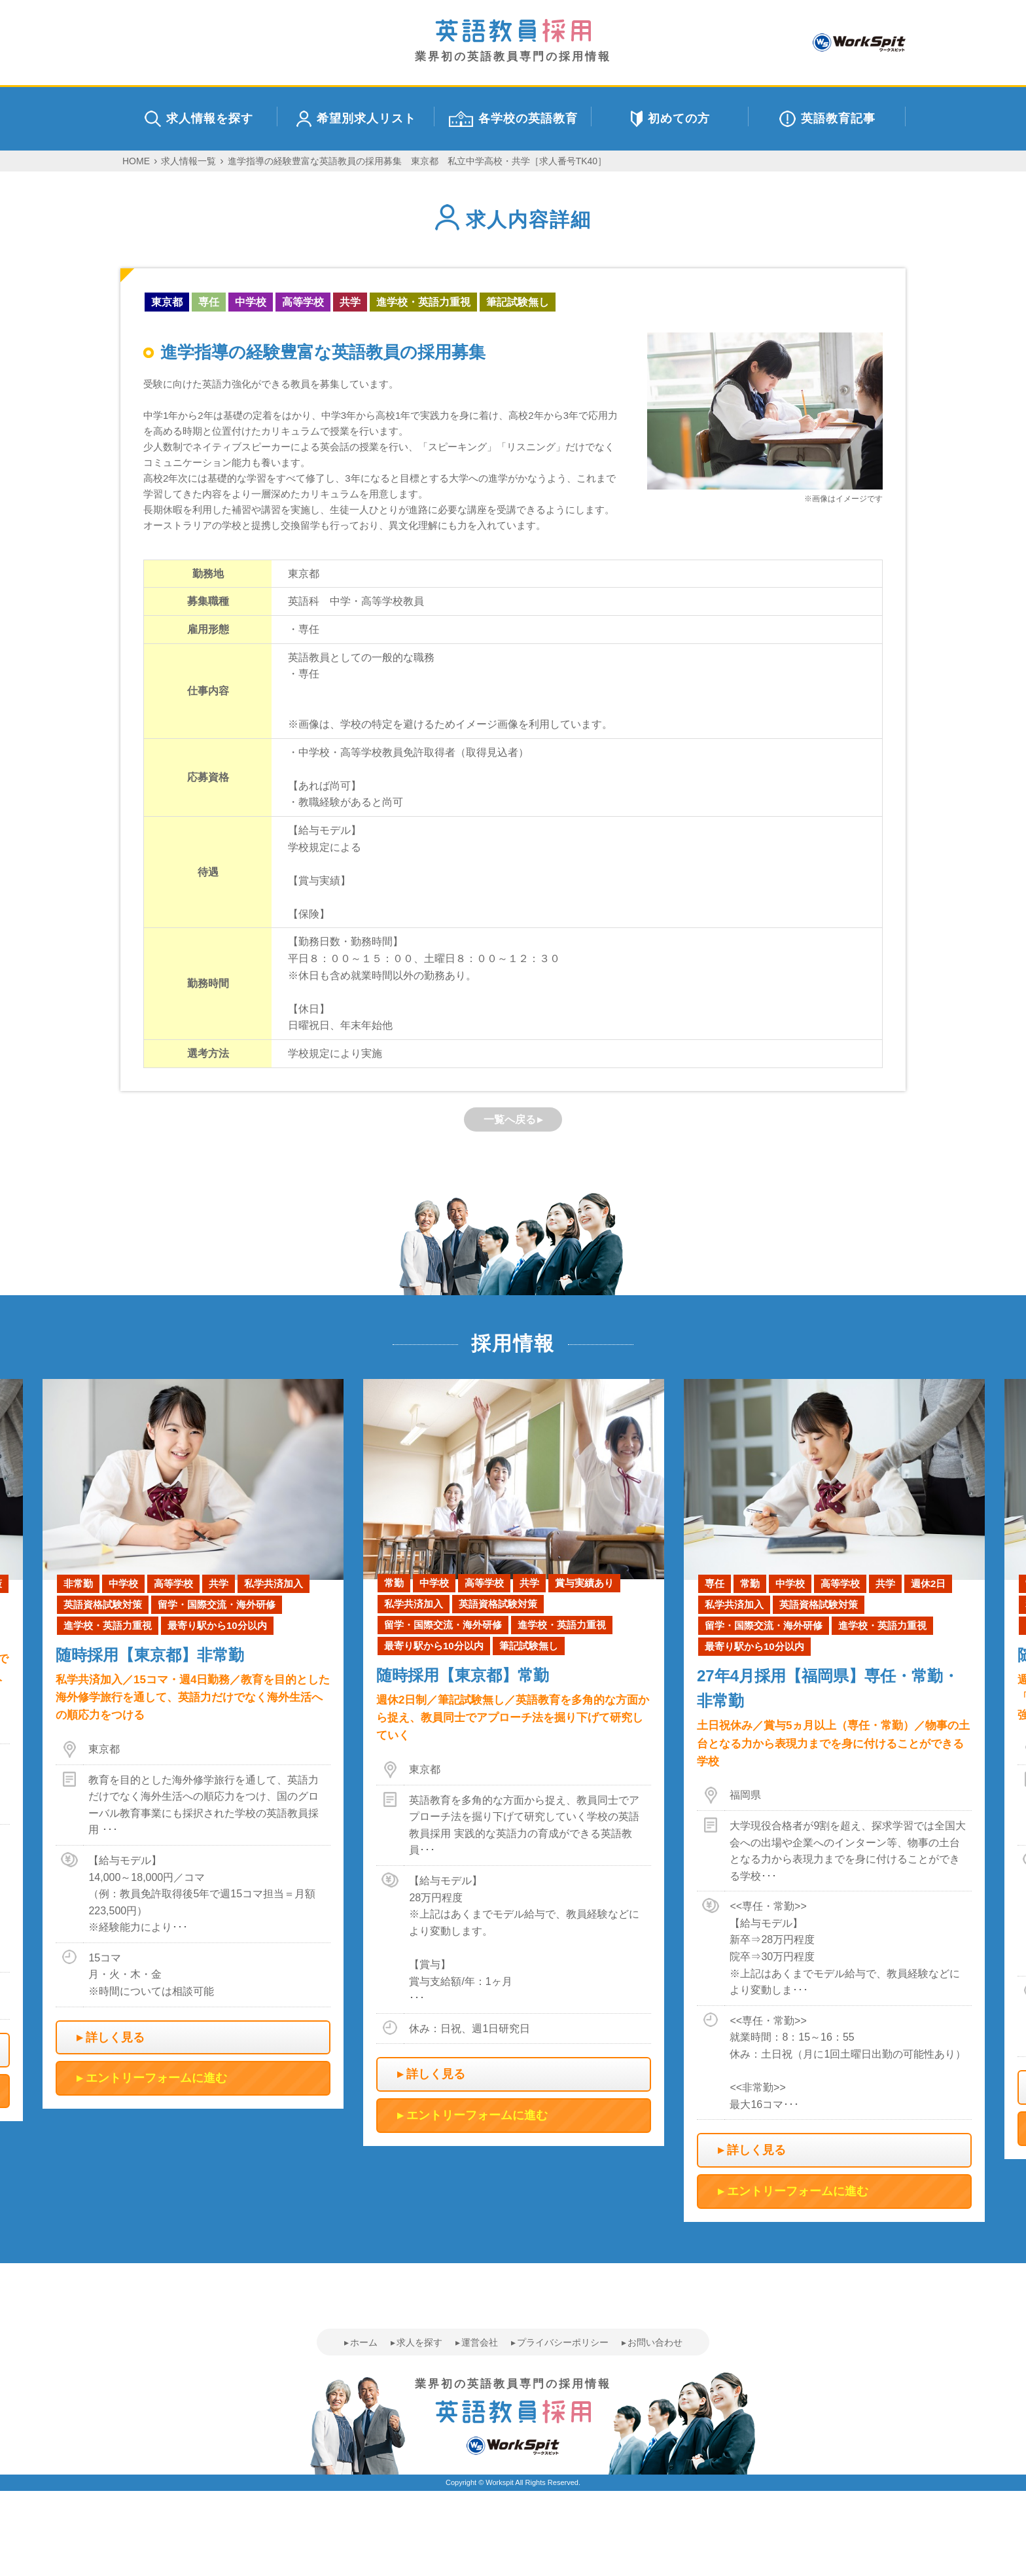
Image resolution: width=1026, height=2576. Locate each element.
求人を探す (419, 2342)
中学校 (250, 302)
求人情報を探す (199, 119)
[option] (513, 1762)
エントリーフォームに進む (156, 2077)
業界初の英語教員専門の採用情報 (513, 41)
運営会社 (479, 2342)
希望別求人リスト (356, 119)
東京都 (167, 302)
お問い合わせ (655, 2342)
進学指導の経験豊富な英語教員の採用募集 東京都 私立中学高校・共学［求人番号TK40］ (417, 161)
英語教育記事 (827, 119)
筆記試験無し (517, 302)
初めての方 (670, 119)
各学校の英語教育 (513, 119)
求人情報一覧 (188, 161)
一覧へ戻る (510, 1119)
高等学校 (303, 302)
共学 (350, 302)
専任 (208, 302)
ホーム (364, 2342)
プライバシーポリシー (563, 2342)
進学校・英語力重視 (423, 302)
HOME (136, 161)
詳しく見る (115, 2037)
